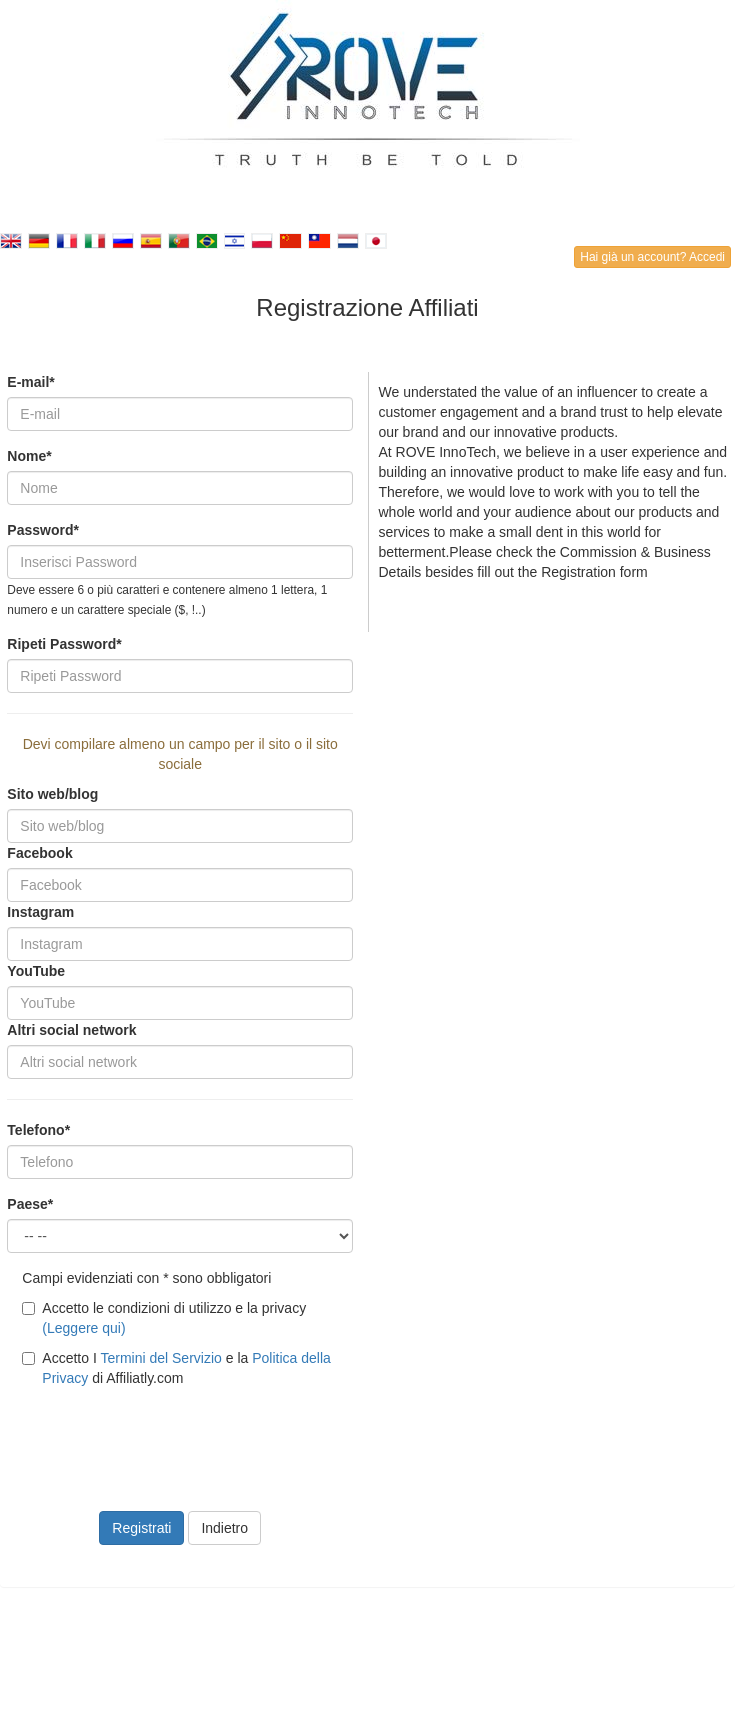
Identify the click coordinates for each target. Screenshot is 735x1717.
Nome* (29, 456)
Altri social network (71, 1030)
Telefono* (38, 1130)
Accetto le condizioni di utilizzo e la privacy (164, 1318)
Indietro (224, 1528)
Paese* (30, 1204)
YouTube (36, 971)
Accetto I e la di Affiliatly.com (176, 1368)
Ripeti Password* (64, 644)
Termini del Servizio (160, 1358)
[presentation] (159, 1437)
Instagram (40, 912)
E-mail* (30, 382)
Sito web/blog (52, 794)
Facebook (39, 853)
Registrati (141, 1528)
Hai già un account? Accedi (652, 257)
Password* (43, 530)
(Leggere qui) (83, 1328)
